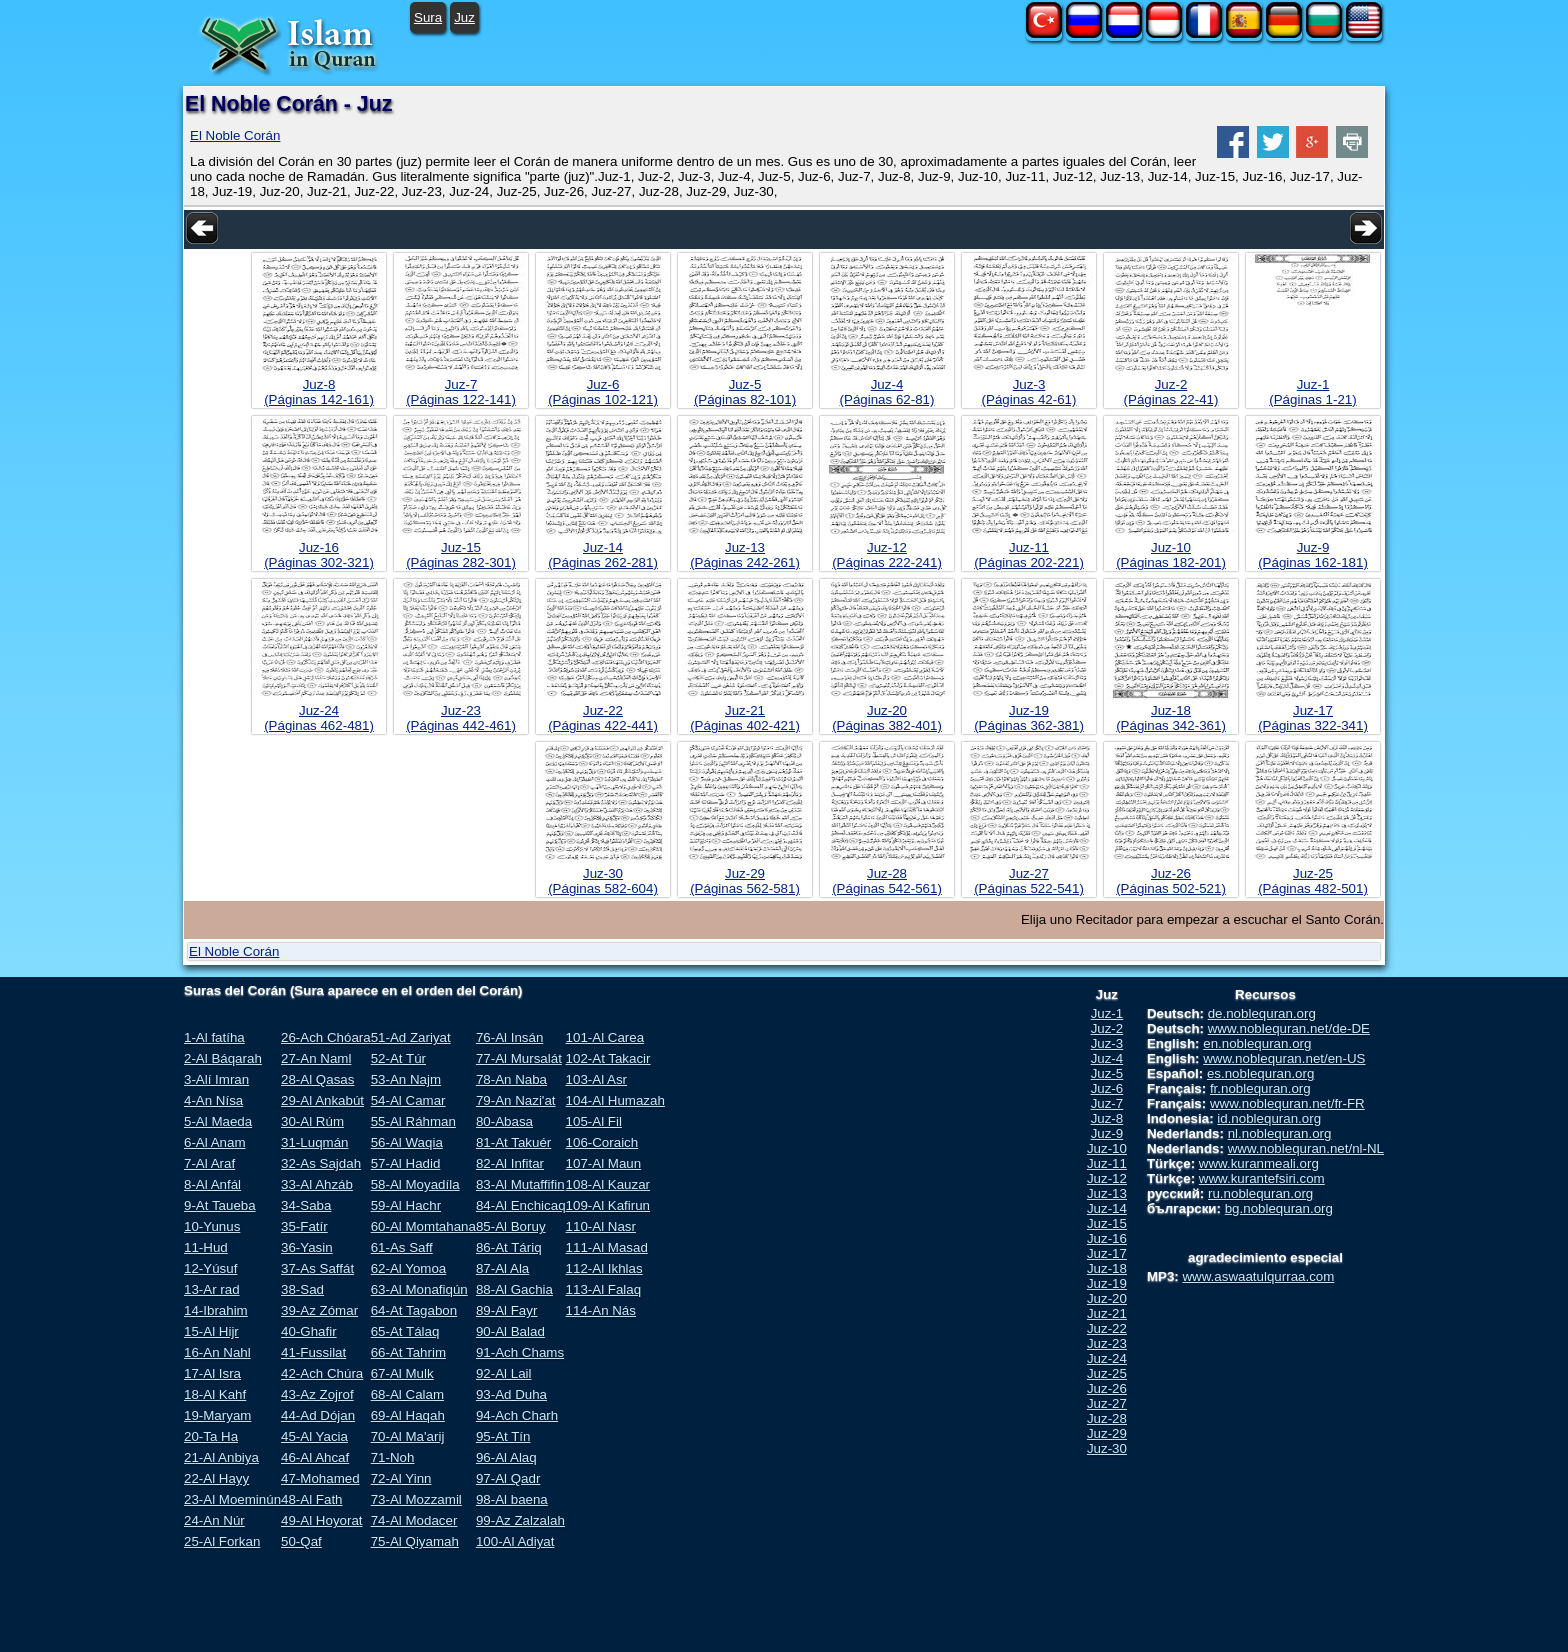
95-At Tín (503, 1436)
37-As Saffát (317, 1268)
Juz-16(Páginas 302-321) (319, 555)
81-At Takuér (513, 1142)
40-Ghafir (309, 1331)
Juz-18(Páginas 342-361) (1171, 718)
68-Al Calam (407, 1394)
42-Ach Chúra (322, 1373)
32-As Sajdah (321, 1163)
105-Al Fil (594, 1121)
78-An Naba (511, 1079)
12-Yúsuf (210, 1268)
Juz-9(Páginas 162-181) (1313, 555)
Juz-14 (1107, 1208)
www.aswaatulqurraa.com (1258, 1276)
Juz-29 (1107, 1433)
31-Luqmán (314, 1142)
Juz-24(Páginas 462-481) (319, 718)
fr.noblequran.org (1260, 1088)
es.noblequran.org (1260, 1073)
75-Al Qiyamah (415, 1541)
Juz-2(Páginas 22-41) (1171, 392)
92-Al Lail (504, 1373)
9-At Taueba (220, 1205)
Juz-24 (1107, 1358)
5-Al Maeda (218, 1121)
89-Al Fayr (506, 1310)
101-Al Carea (605, 1037)
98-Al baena (512, 1499)
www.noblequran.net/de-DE (1289, 1028)
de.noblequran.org (1262, 1013)
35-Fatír (304, 1226)
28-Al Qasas (317, 1079)
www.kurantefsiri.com (1262, 1178)
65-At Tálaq (405, 1331)
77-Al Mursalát (519, 1058)
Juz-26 (1107, 1388)
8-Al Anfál (212, 1184)
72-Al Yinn (401, 1478)
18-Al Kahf (215, 1394)
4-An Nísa (213, 1100)
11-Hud (206, 1247)
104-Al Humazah (615, 1100)
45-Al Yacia (314, 1436)
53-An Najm (406, 1079)
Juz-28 (1107, 1418)
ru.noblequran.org (1260, 1193)
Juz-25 (1107, 1373)
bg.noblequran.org (1279, 1208)
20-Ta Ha (211, 1436)
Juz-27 (1107, 1403)
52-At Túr (398, 1058)
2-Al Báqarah (223, 1058)
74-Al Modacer (414, 1520)
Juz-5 (1107, 1073)
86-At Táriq (509, 1247)
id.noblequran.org (1269, 1118)
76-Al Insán (509, 1037)
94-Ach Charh (517, 1415)
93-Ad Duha (511, 1394)
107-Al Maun (604, 1163)
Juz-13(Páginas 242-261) (745, 555)
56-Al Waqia (407, 1142)
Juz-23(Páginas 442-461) (461, 718)
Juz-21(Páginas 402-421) (745, 718)
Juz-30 (1107, 1448)
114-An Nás (601, 1310)
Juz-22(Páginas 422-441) (603, 718)
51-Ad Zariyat (411, 1037)
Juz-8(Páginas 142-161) (319, 392)
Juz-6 (1107, 1088)
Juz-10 (1107, 1148)
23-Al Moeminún (232, 1499)
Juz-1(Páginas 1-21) (1312, 392)
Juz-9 (1107, 1133)
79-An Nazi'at (516, 1100)
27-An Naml (316, 1058)
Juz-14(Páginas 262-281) (603, 555)
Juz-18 (1107, 1268)
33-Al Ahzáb (317, 1184)
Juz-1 (1107, 1013)
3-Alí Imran (216, 1079)
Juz (464, 17)
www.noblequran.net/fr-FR (1287, 1103)
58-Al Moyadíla (415, 1184)
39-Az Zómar (319, 1310)
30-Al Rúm (312, 1121)
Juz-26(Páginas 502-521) (1171, 881)
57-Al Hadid (406, 1163)
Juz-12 (1107, 1178)
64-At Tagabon (414, 1310)
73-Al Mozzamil (416, 1499)
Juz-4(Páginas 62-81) (887, 392)
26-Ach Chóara (326, 1037)
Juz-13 (1107, 1193)
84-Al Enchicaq (521, 1205)
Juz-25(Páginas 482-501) (1313, 881)
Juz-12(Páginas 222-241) (887, 555)
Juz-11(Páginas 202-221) (1029, 555)
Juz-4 (1107, 1058)
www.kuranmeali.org (1259, 1163)
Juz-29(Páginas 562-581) (745, 881)
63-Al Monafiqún (419, 1289)
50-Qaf (301, 1541)
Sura (428, 17)
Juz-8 (1107, 1118)
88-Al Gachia (514, 1289)
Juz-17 (1107, 1253)
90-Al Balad (510, 1331)
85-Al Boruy (511, 1226)
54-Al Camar (408, 1100)
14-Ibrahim (216, 1310)
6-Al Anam (215, 1142)
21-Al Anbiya (221, 1457)
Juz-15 (1107, 1223)
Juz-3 (1107, 1043)
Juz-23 (1107, 1343)
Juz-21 (1107, 1313)
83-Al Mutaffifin (520, 1184)
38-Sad (302, 1289)
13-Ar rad (212, 1289)
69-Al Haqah (408, 1415)
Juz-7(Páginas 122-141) (461, 392)
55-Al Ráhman (413, 1121)
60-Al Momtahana (423, 1226)
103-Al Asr (597, 1079)
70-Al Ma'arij (408, 1436)
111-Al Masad (607, 1247)
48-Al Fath (312, 1499)
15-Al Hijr (211, 1331)
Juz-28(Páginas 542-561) (887, 881)
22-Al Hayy (216, 1478)
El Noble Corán (235, 135)
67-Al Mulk (402, 1373)
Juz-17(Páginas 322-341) (1313, 718)
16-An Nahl (217, 1352)
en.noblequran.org (1257, 1043)
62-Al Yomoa (409, 1268)
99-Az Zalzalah (520, 1520)
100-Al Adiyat (515, 1541)
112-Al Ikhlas (604, 1268)
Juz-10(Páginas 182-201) (1171, 555)
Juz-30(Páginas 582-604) (603, 881)
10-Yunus (212, 1226)
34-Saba (306, 1205)
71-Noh (393, 1457)
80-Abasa (504, 1121)
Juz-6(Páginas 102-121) (603, 392)
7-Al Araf (209, 1163)
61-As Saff (402, 1247)
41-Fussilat (313, 1352)
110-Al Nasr (601, 1226)
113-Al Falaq (604, 1289)
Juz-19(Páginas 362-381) (1029, 718)
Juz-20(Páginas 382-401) (887, 718)
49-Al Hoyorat (322, 1520)
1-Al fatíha (214, 1037)
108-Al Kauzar (608, 1184)
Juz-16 (1107, 1238)
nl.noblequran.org (1280, 1133)
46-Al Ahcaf (315, 1457)
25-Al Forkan (222, 1541)
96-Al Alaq (506, 1457)
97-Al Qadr (508, 1478)
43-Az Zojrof (317, 1394)
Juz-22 (1107, 1328)
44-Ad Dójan (318, 1415)
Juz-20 (1107, 1298)
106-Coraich (602, 1142)
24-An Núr (214, 1520)
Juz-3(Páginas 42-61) (1029, 392)
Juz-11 (1107, 1163)
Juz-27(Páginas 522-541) (1029, 881)
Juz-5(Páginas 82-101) (745, 392)
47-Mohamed (320, 1478)
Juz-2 (1107, 1028)
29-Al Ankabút (322, 1100)
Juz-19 (1107, 1283)
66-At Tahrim (408, 1352)
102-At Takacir (608, 1058)
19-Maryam (217, 1415)
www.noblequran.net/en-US (1284, 1058)
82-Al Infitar (510, 1163)
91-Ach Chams (520, 1352)
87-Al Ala (502, 1268)
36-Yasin (307, 1247)
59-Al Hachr (406, 1205)
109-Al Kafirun (608, 1205)
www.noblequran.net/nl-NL (1306, 1148)
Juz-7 (1107, 1103)
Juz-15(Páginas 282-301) (461, 555)
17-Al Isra (212, 1373)
